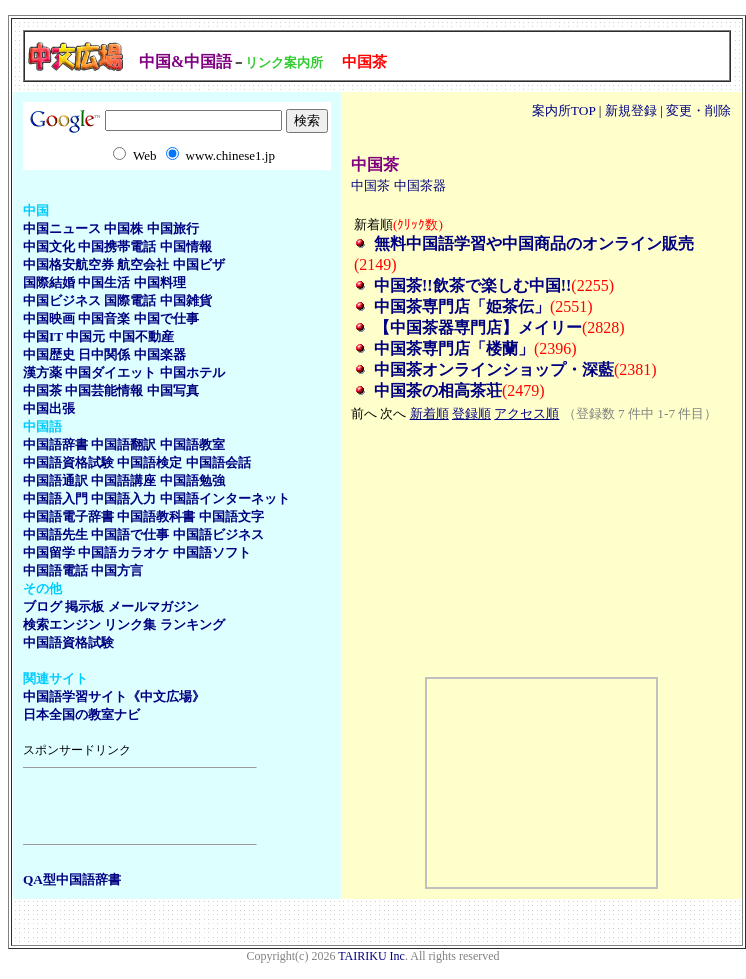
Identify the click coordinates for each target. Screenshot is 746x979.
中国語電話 (55, 570)
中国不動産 (141, 336)
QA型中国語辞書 (72, 879)
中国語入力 (123, 498)
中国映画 (49, 318)
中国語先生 (55, 534)
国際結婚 (49, 282)
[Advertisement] (140, 806)
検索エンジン (62, 624)
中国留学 (49, 552)
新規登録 (631, 110)
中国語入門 (55, 498)
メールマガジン (153, 606)
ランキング (192, 624)
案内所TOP (563, 110)
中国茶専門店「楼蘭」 (454, 348)
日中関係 (104, 354)
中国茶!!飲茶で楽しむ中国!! (472, 285)
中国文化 (49, 246)
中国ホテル (192, 372)
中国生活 (104, 282)
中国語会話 (218, 462)
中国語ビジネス (218, 534)
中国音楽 (104, 318)
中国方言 (117, 570)
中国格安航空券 (68, 264)
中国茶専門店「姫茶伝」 (462, 306)
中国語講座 (123, 480)
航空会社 (143, 264)
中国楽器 (160, 354)
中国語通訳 (55, 480)
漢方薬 (42, 372)
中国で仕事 (166, 318)
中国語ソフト (212, 552)
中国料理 (160, 282)
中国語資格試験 (68, 462)
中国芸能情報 (104, 390)
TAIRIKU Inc (371, 956)
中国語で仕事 (130, 534)
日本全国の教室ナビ (81, 714)
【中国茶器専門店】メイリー (478, 327)
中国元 (85, 336)
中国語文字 (231, 516)
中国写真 (173, 390)
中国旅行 (173, 228)
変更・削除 (698, 110)
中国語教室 (192, 444)
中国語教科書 (156, 516)
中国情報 (186, 246)
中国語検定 (149, 462)
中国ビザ (199, 264)
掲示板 (84, 606)
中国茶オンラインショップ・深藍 (494, 369)
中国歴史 (49, 354)
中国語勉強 (192, 480)
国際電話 (130, 300)
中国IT (43, 336)
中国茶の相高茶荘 (438, 390)
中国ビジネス (62, 300)
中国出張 (49, 408)
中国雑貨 (186, 300)
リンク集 (130, 624)
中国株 (123, 228)
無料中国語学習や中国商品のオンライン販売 (534, 243)
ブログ (42, 606)
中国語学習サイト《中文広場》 (114, 696)
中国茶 (42, 390)
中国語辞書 (55, 444)
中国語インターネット (225, 498)
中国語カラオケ (123, 552)
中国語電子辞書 (68, 516)
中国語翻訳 (123, 444)
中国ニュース (62, 228)
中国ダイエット (110, 372)
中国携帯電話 (117, 246)
